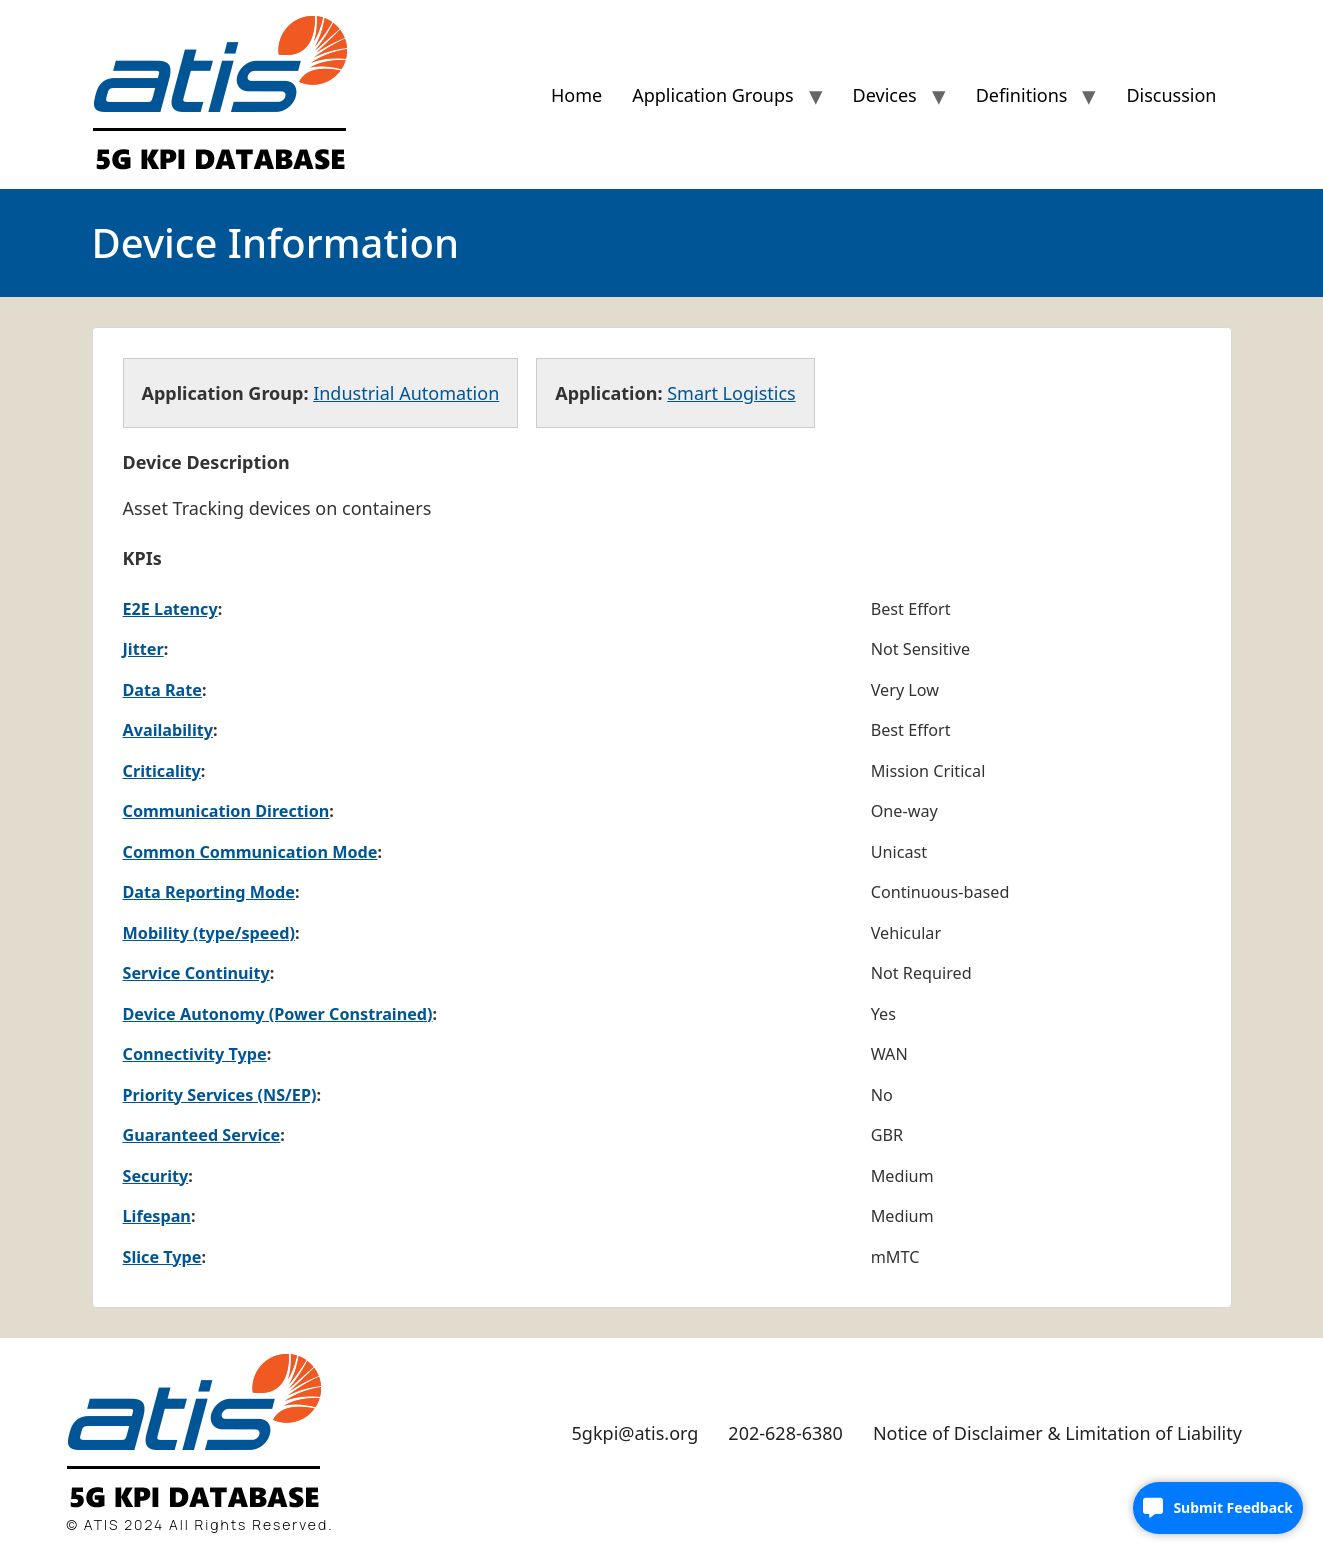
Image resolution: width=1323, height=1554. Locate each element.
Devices (885, 95)
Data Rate (162, 690)
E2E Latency (170, 609)
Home (576, 95)
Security (156, 1176)
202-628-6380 (785, 1433)
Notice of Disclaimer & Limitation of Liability (1057, 1433)
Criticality (162, 771)
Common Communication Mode (250, 852)
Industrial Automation (406, 393)
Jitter (143, 649)
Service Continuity (196, 973)
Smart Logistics (731, 393)
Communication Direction (226, 811)
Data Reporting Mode (209, 892)
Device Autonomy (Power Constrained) (278, 1014)
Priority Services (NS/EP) (220, 1095)
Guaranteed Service (202, 1135)
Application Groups (712, 95)
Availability (168, 730)
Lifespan (157, 1216)
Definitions (1022, 95)
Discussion (1171, 95)
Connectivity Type (195, 1054)
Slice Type (162, 1257)
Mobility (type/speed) (209, 933)
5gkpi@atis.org (635, 1433)
